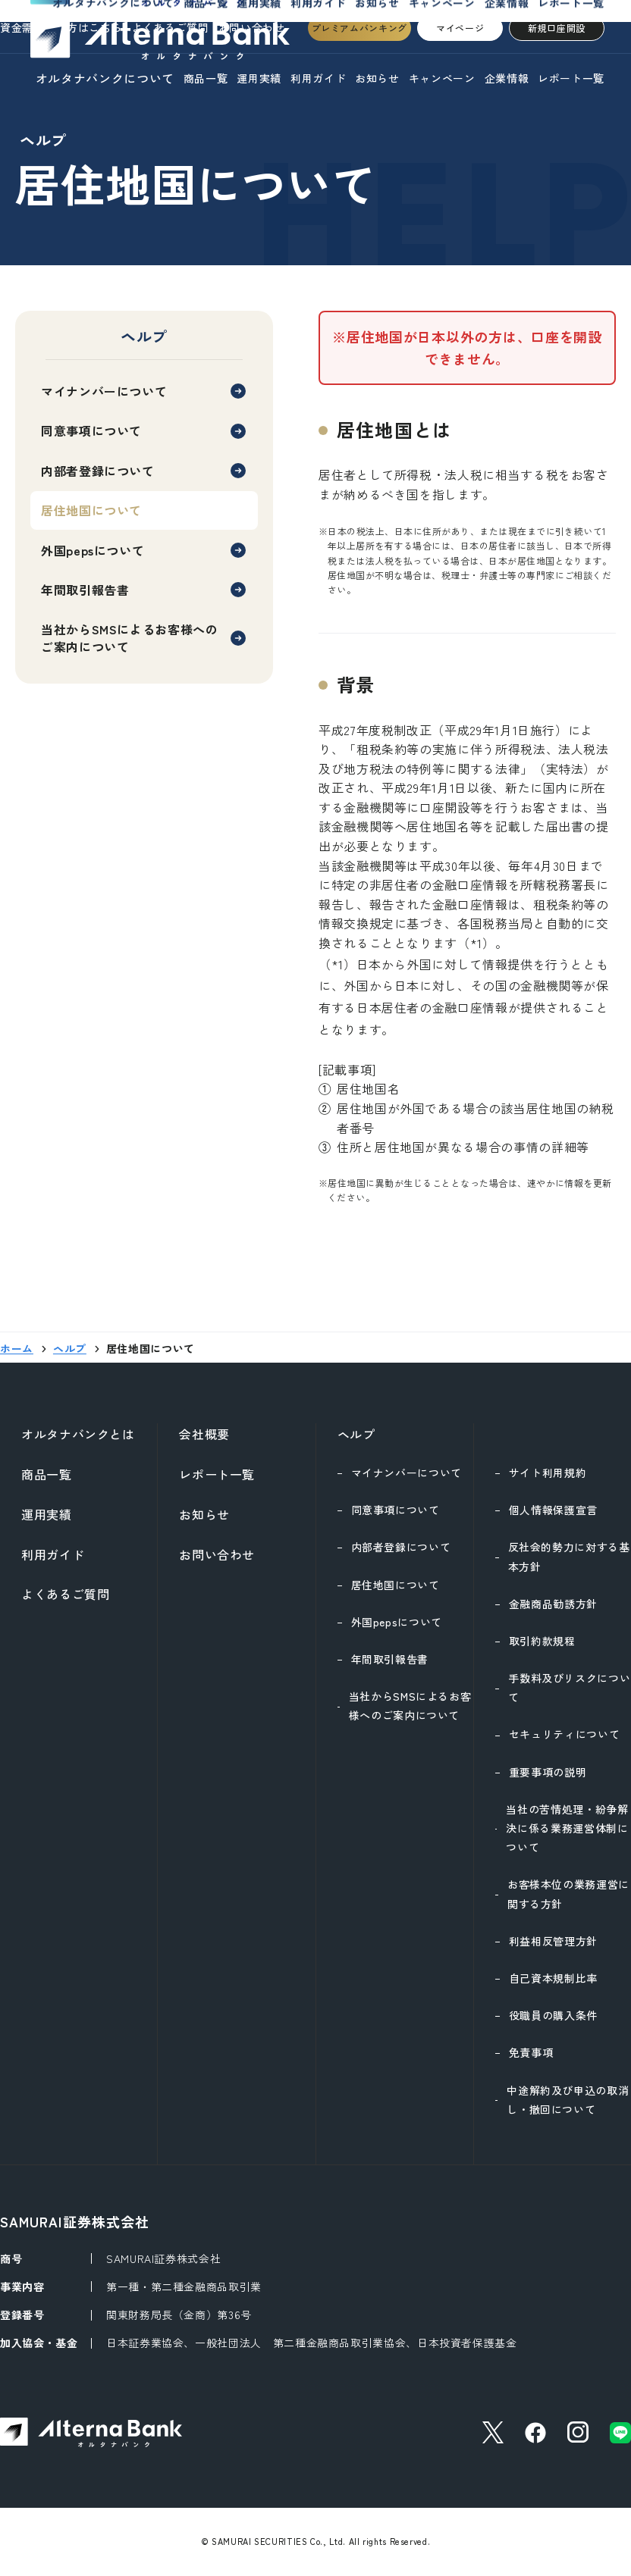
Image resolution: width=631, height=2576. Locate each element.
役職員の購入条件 (553, 2015)
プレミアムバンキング (359, 27)
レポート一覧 (571, 78)
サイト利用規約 (547, 1472)
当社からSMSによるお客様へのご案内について (129, 637)
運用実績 (259, 78)
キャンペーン (442, 78)
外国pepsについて (92, 550)
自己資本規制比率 (553, 1978)
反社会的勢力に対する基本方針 (569, 1556)
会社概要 (204, 1434)
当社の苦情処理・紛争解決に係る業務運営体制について (567, 1828)
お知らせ (377, 78)
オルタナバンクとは (78, 1434)
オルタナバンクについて (105, 78)
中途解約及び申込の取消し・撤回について (568, 2100)
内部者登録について (98, 471)
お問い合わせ (217, 1554)
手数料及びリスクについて (569, 1687)
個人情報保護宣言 (553, 1509)
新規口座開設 (556, 27)
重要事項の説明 (547, 1771)
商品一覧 (206, 78)
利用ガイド (318, 78)
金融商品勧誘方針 (553, 1603)
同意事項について (91, 430)
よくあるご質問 (65, 1594)
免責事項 (531, 2052)
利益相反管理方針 (553, 1940)
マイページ (460, 27)
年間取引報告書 (85, 590)
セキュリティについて (564, 1734)
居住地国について (395, 1584)
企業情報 (507, 78)
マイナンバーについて (104, 391)
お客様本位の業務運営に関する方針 (568, 1893)
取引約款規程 (542, 1640)
